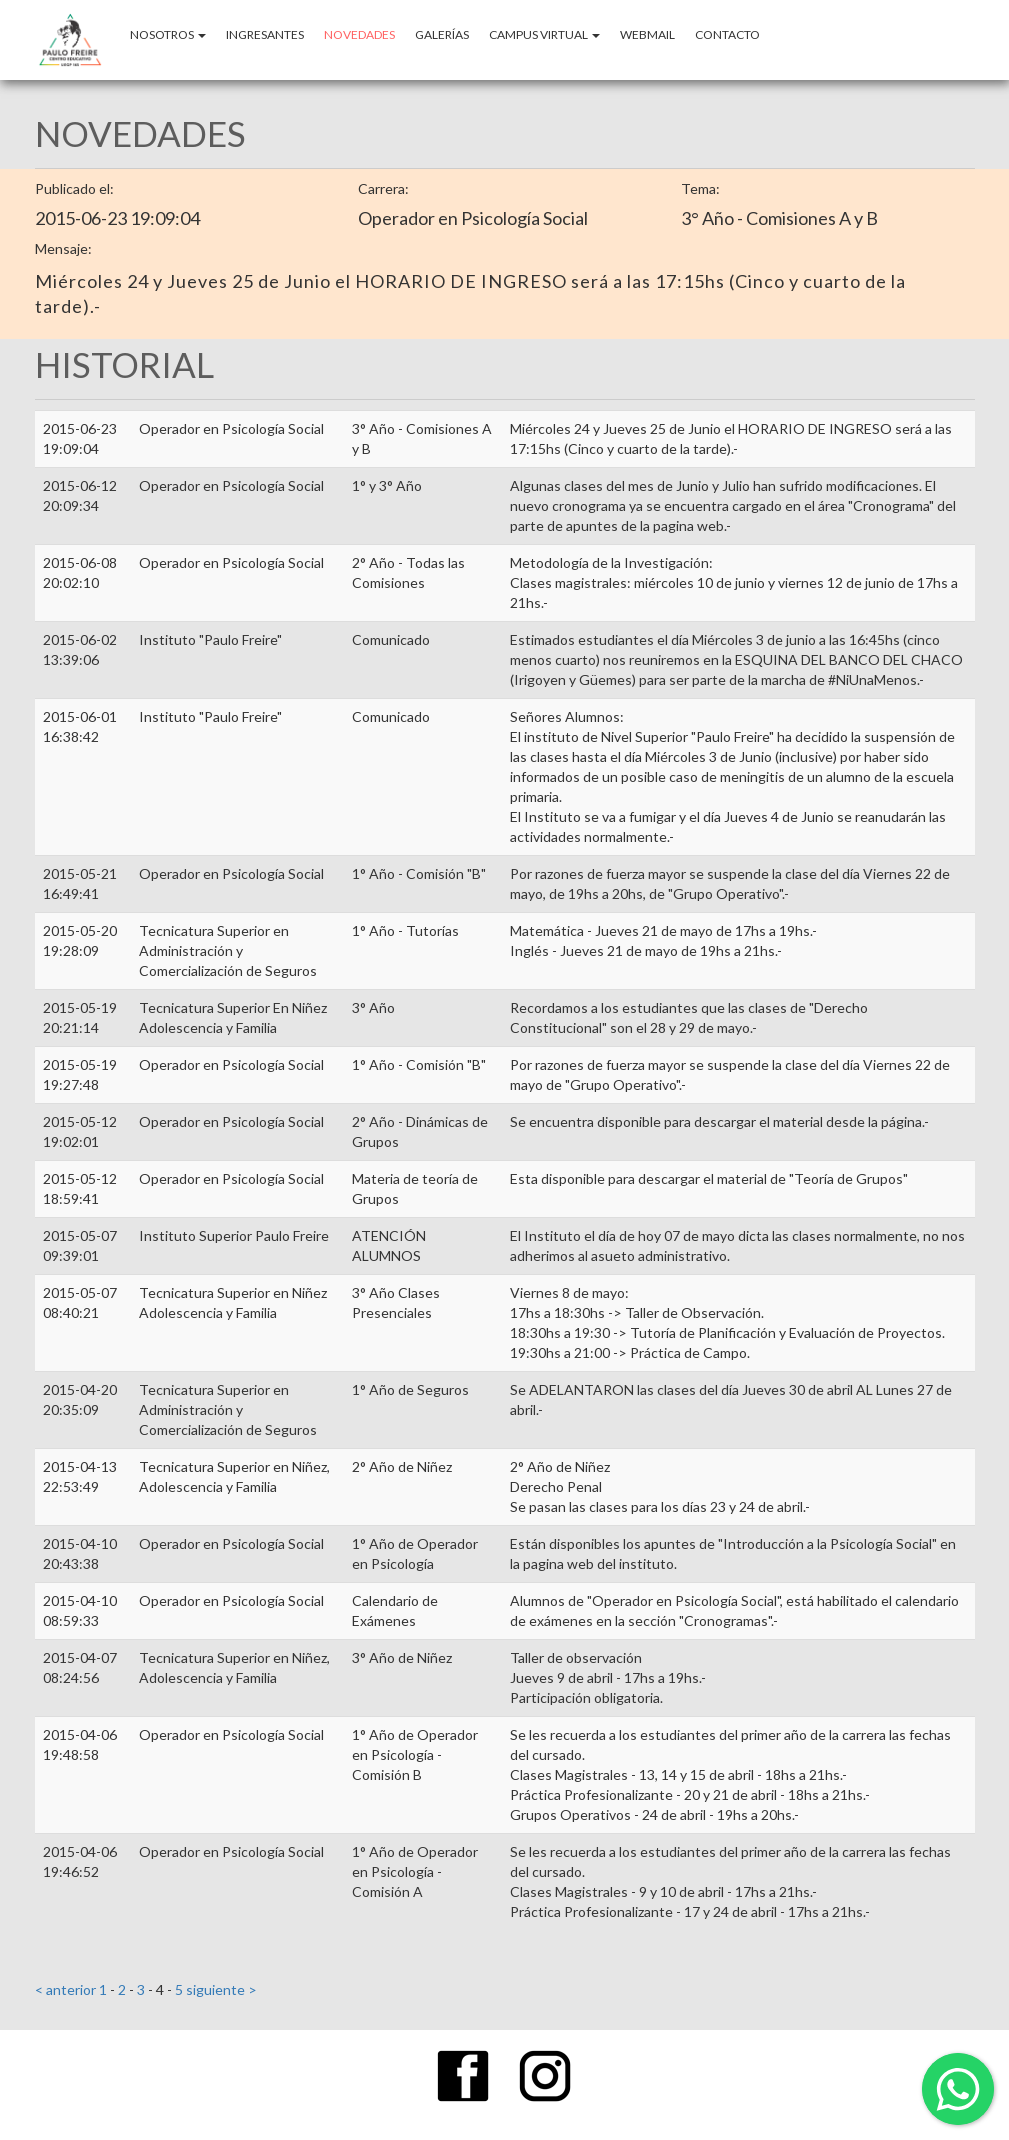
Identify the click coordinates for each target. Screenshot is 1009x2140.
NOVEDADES (359, 34)
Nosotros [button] (168, 34)
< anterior (67, 1989)
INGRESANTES (265, 34)
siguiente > (220, 1989)
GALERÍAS (442, 34)
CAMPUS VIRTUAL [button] (544, 34)
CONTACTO (727, 34)
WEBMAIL (647, 34)
